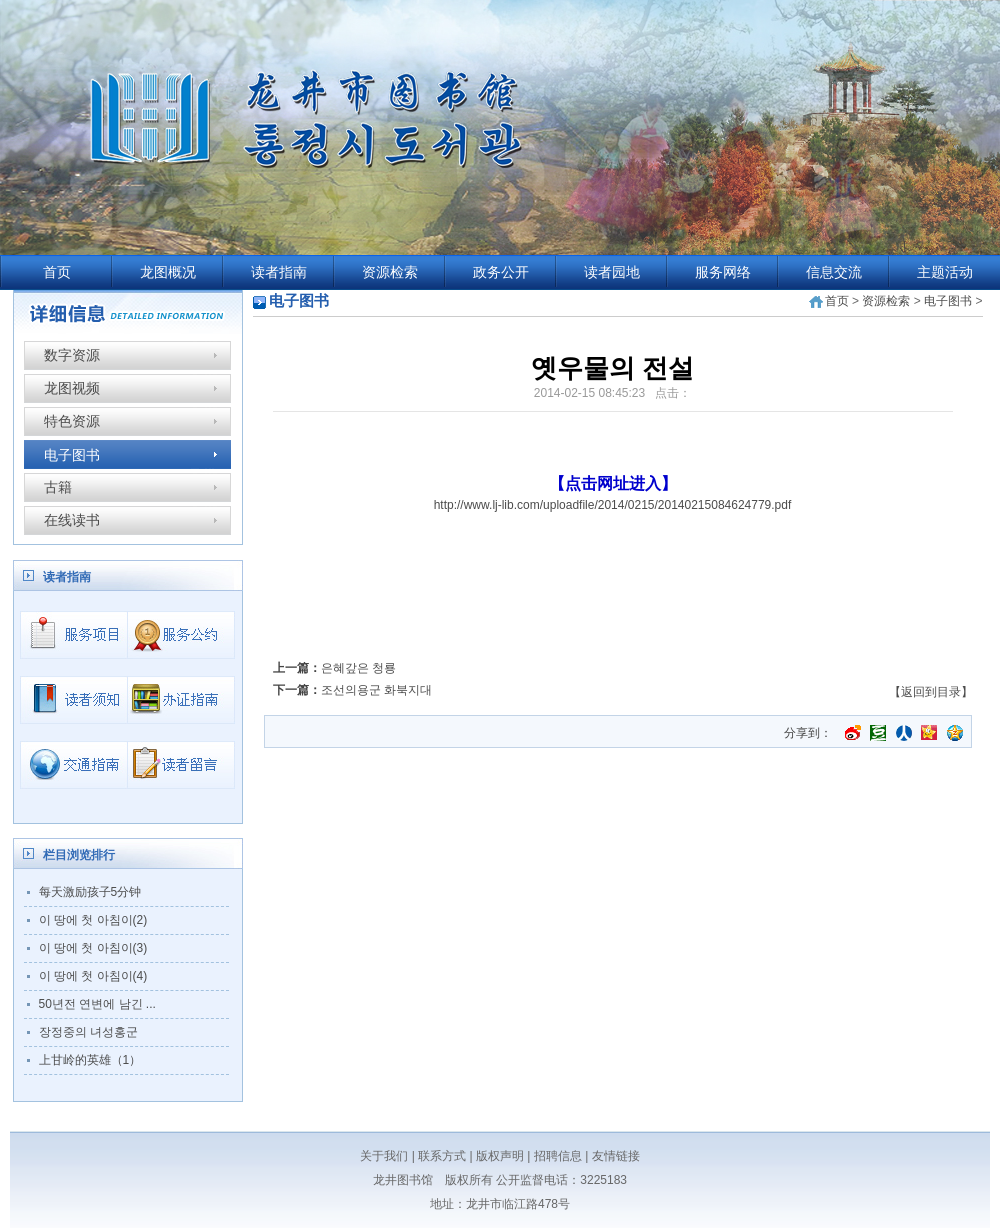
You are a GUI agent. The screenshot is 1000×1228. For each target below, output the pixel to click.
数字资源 (72, 355)
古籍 (58, 487)
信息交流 (834, 272)
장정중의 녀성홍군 (88, 1032)
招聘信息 (558, 1156)
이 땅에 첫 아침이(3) (93, 948)
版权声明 (500, 1156)
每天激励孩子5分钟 (90, 892)
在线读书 (72, 520)
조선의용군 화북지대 (376, 690)
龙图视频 (72, 388)
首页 (57, 272)
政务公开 (501, 272)
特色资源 (72, 421)
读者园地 (612, 272)
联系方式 (442, 1156)
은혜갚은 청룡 (358, 668)
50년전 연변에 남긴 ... (97, 1004)
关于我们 (384, 1156)
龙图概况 (168, 272)
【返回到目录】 (931, 692)
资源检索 (390, 272)
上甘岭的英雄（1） (90, 1060)
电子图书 (72, 455)
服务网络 (723, 272)
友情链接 (616, 1156)
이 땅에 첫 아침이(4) (93, 976)
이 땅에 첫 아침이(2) (93, 920)
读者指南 (279, 272)
